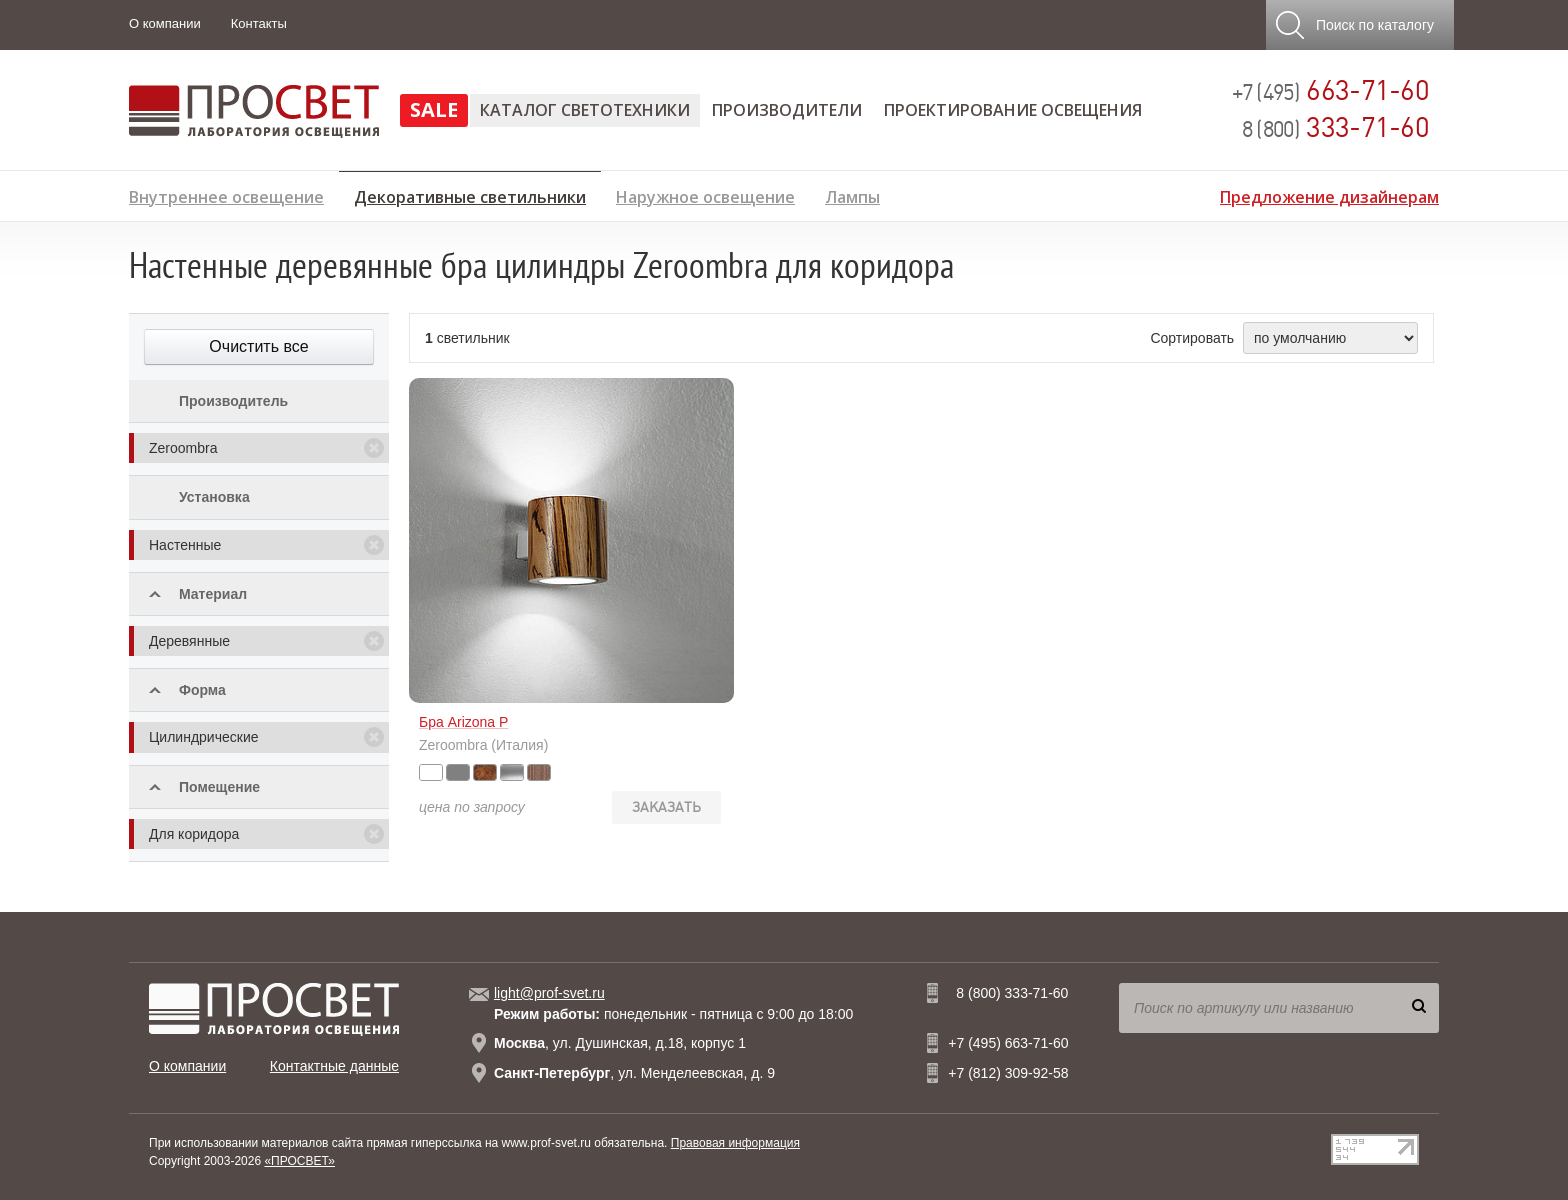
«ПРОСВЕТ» (299, 1161)
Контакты (259, 23)
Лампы (852, 194)
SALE (434, 109)
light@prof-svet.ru (549, 993)
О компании (165, 23)
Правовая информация (735, 1143)
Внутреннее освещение (226, 194)
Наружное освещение (705, 194)
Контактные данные (334, 1066)
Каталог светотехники (585, 110)
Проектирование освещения (1013, 110)
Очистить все (258, 346)
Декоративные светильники (470, 194)
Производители (787, 110)
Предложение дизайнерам (1329, 194)
